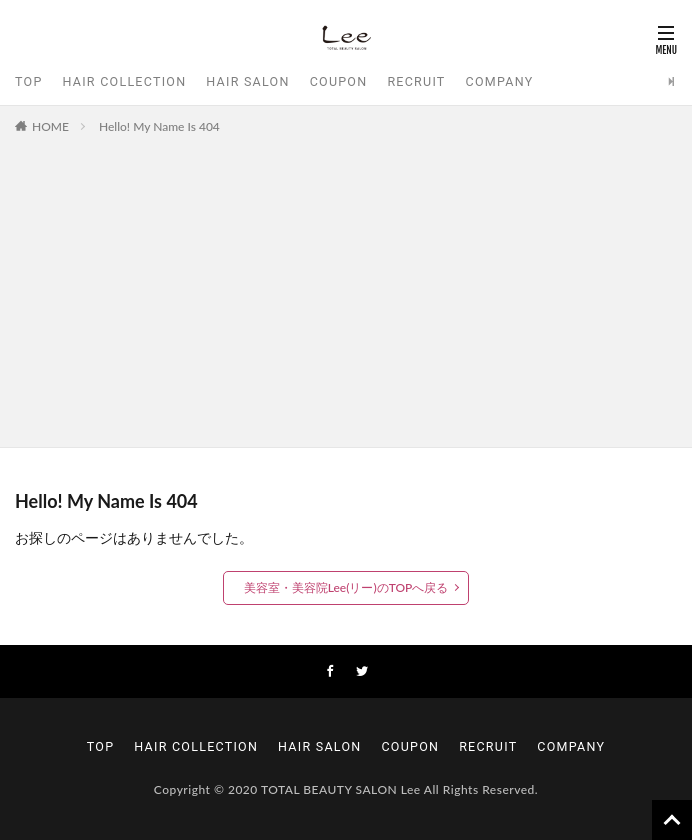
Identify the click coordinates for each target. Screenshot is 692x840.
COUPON (339, 81)
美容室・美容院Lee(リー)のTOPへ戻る (346, 587)
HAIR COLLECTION (125, 81)
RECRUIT (416, 81)
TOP (29, 81)
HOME (50, 126)
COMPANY (500, 81)
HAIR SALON (247, 81)
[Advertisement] (346, 287)
